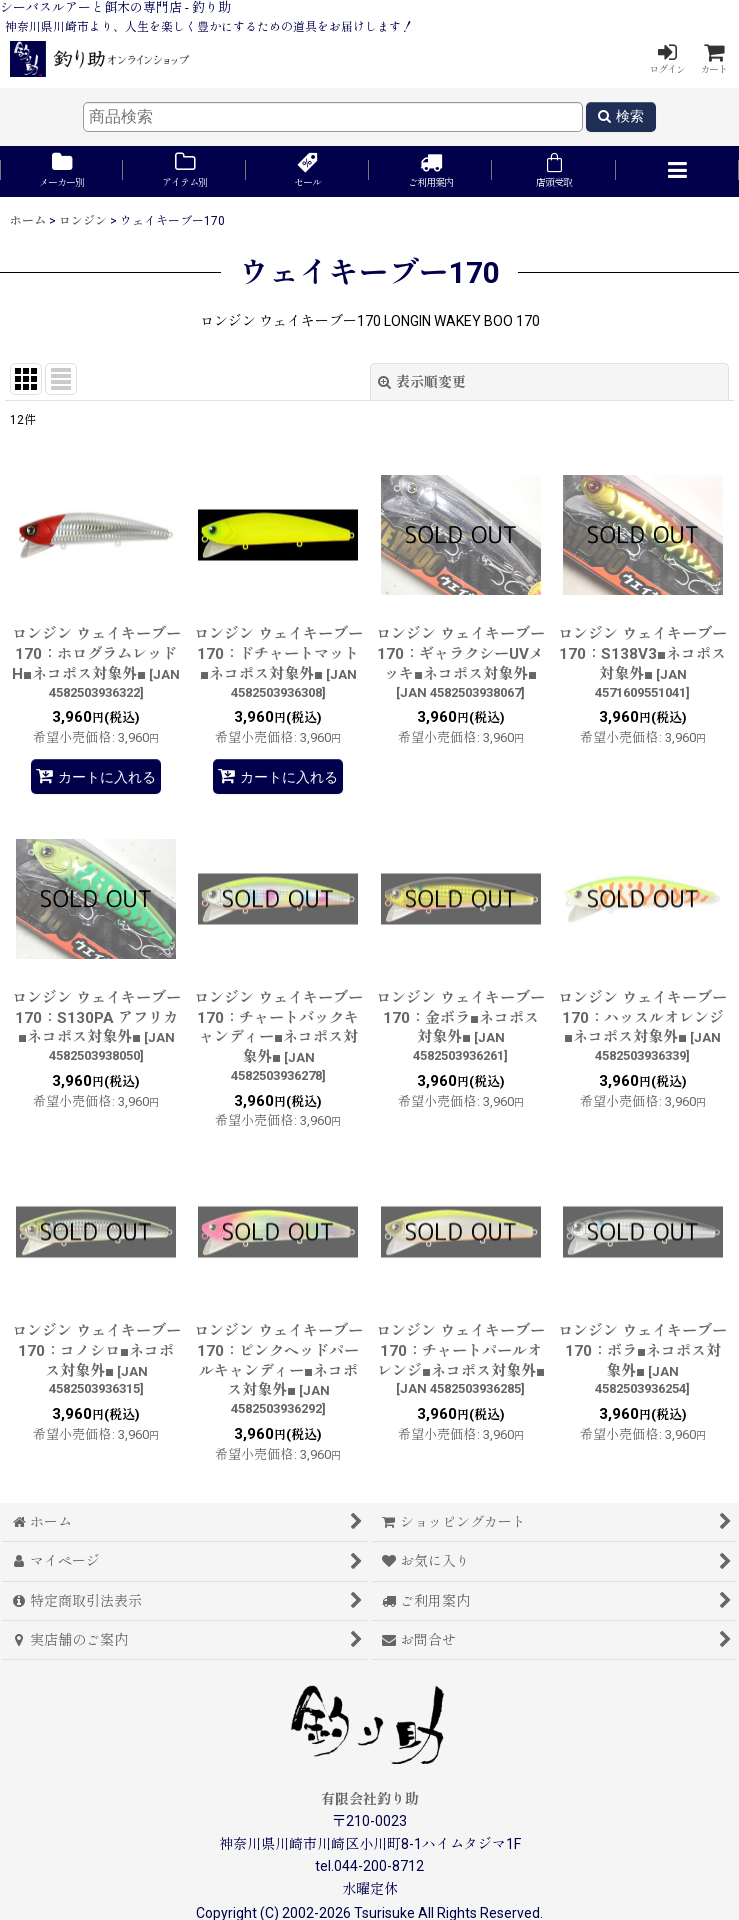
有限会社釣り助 (370, 1799)
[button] (677, 171)
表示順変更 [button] (422, 382)
